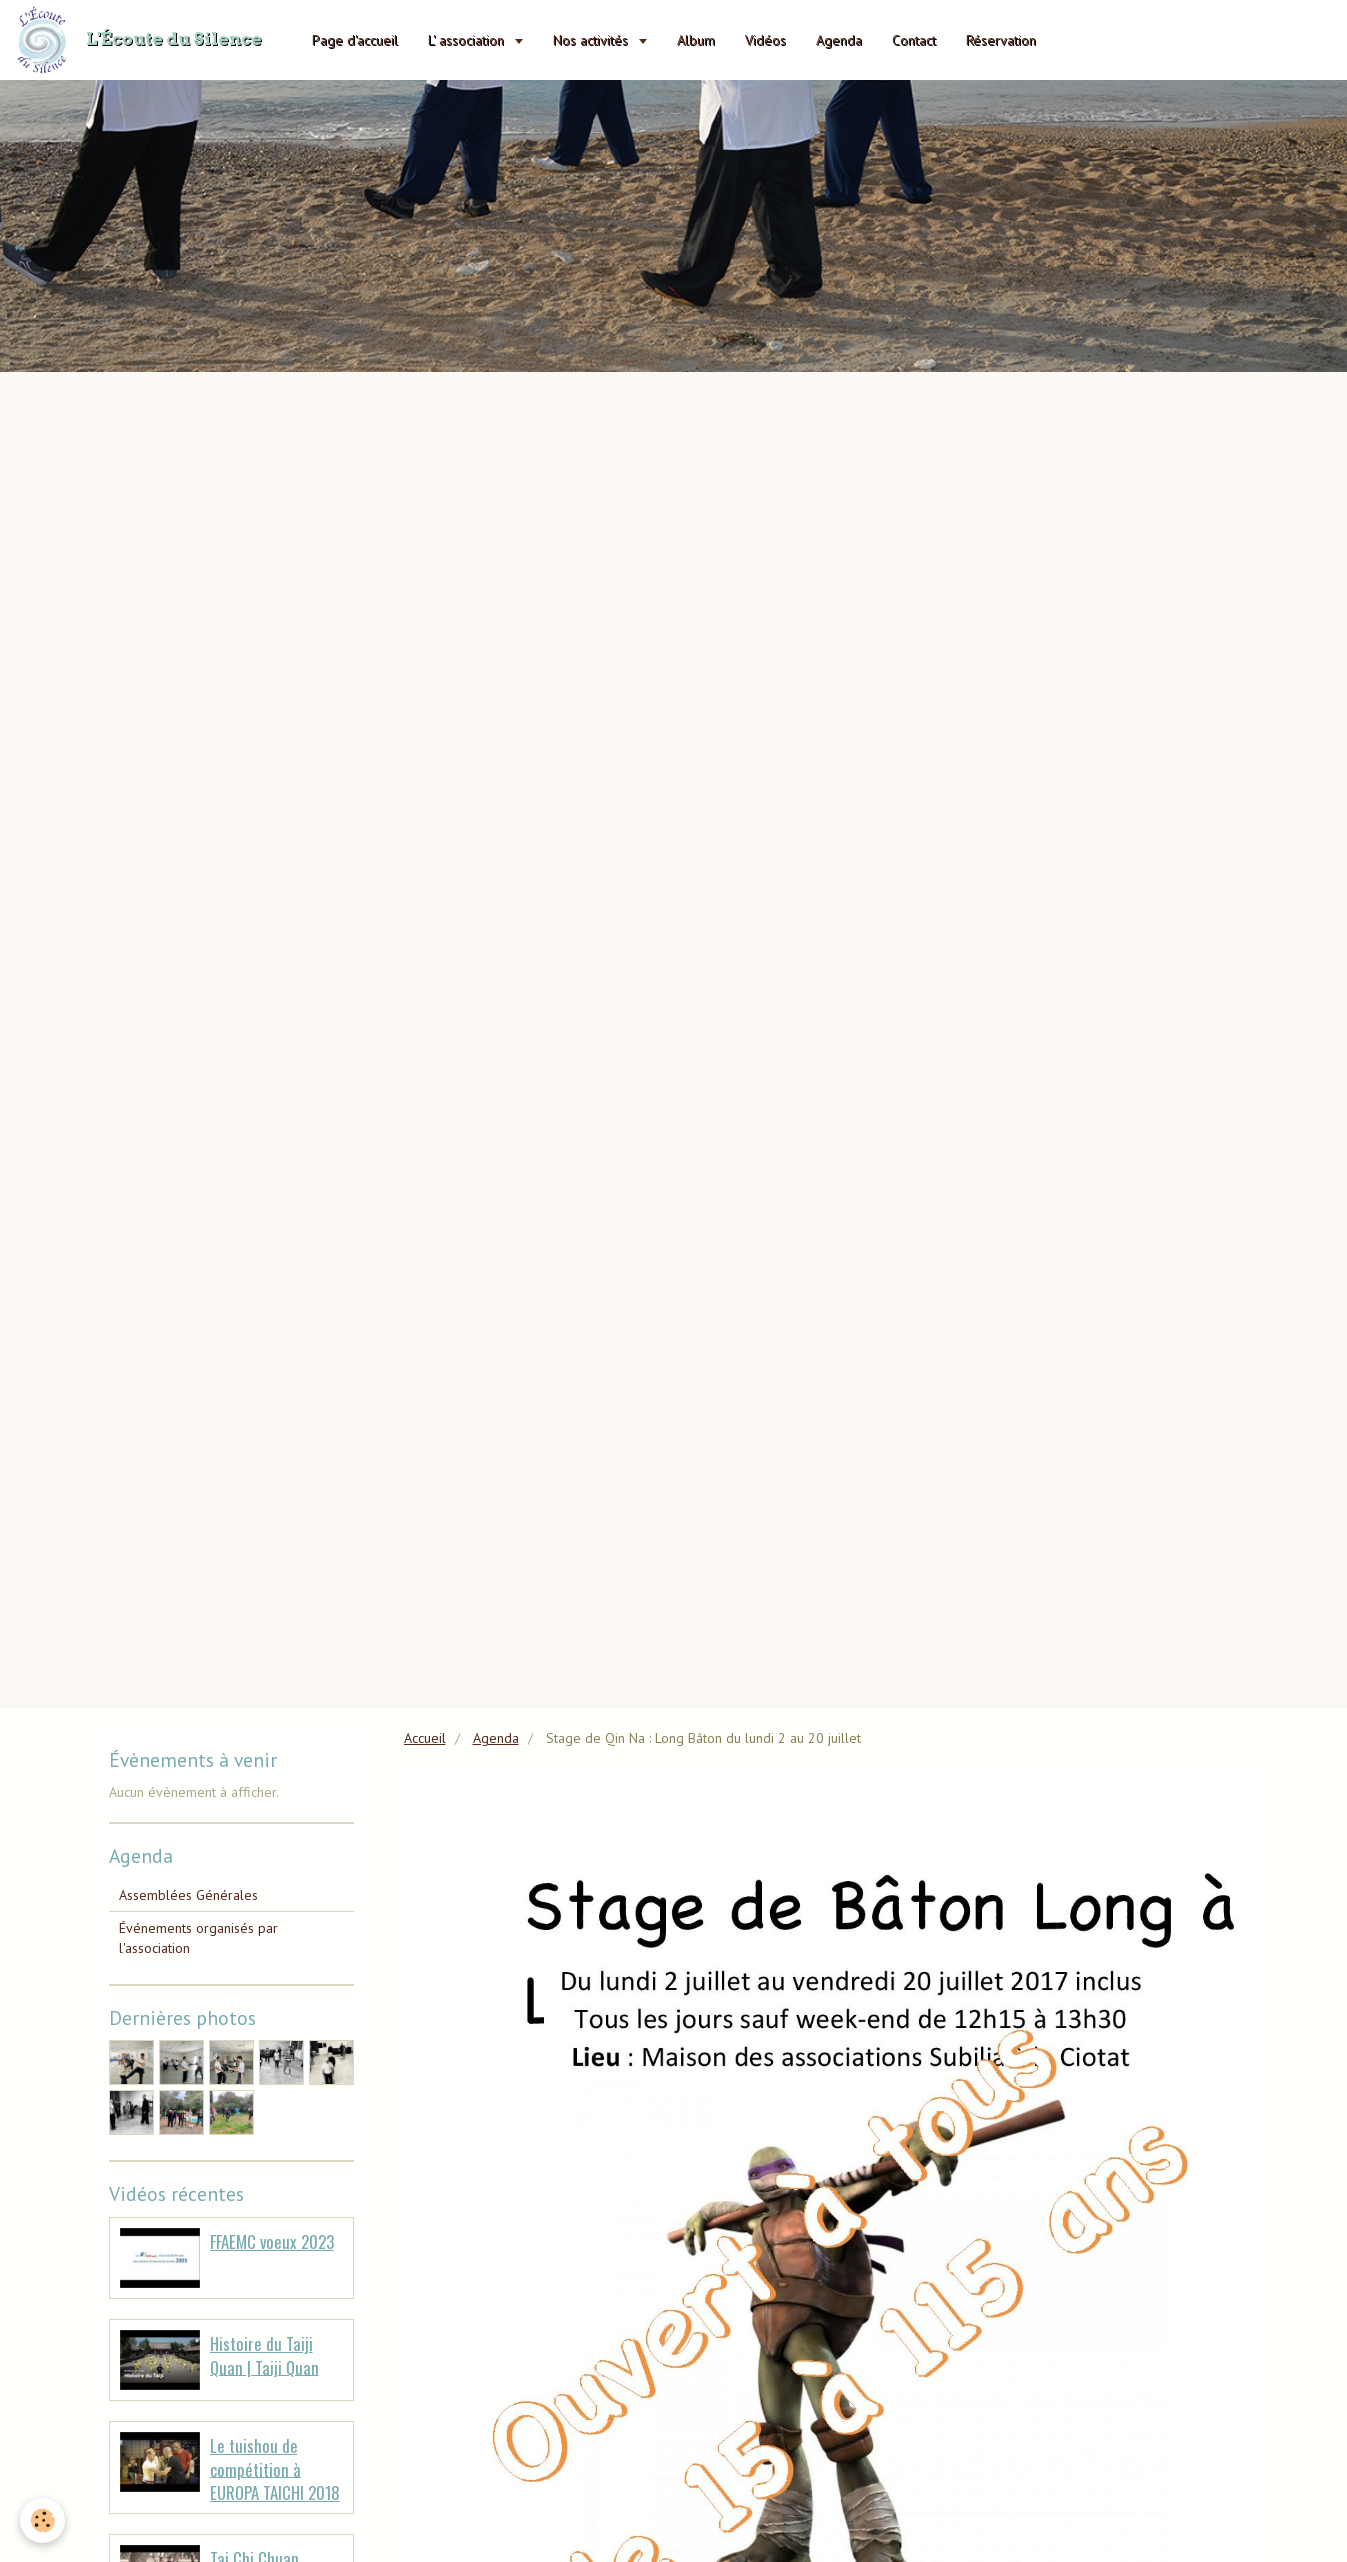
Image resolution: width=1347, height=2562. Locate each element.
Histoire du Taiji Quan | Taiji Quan (264, 2355)
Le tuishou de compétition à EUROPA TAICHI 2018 (275, 2469)
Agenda (839, 40)
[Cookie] (42, 2520)
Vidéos (765, 40)
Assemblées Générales (188, 1895)
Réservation (1001, 40)
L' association (468, 40)
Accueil (425, 1738)
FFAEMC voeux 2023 (272, 2241)
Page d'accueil (355, 40)
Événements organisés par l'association (198, 1938)
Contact (914, 40)
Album (696, 40)
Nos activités (592, 40)
